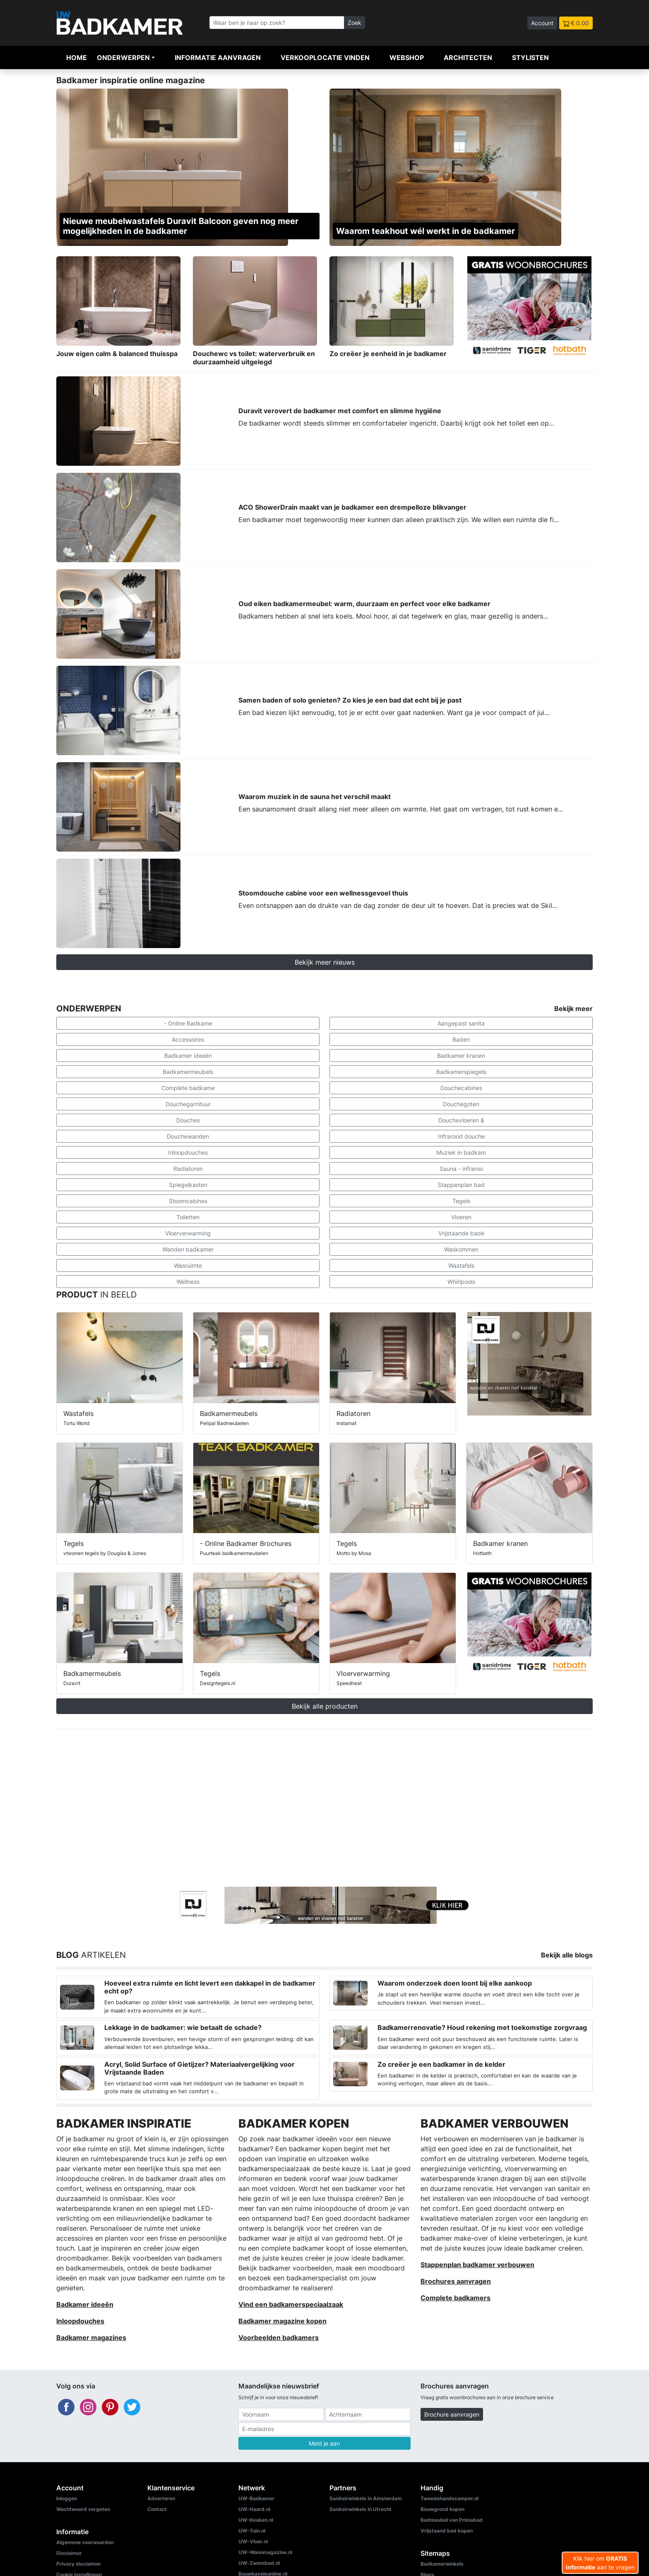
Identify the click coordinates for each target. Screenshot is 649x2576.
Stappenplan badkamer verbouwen (477, 2265)
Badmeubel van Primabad (452, 2520)
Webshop (406, 57)
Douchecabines (461, 1087)
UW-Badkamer (256, 2498)
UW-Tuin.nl (251, 2531)
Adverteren (161, 2498)
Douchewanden (188, 1136)
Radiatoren (188, 1168)
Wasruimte (188, 1265)
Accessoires (188, 1039)
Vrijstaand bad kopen (447, 2531)
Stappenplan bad (461, 1184)
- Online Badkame (188, 1023)
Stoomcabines (188, 1200)
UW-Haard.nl (254, 2509)
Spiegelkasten (188, 1184)
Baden (461, 1039)
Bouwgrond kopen (442, 2509)
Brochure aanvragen (451, 2414)
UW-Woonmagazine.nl (265, 2552)
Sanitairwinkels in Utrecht (360, 2509)
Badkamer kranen (461, 1055)
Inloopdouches (188, 1152)
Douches (188, 1120)
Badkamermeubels (188, 1071)
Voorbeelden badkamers (278, 2337)
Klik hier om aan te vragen (600, 2563)
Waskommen (461, 1249)
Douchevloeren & (461, 1120)
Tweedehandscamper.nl (449, 2498)
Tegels (461, 1200)
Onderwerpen (123, 57)
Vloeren (461, 1217)
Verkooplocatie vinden (325, 57)
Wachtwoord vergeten (83, 2509)
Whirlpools (461, 1281)
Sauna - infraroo (461, 1168)
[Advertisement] (324, 1808)
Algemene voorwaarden (85, 2542)
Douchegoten (461, 1103)
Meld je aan (324, 2443)
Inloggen (66, 2498)
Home (76, 57)
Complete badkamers (455, 2298)
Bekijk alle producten (325, 1706)
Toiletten (188, 1217)
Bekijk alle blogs (567, 1955)
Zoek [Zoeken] (354, 22)
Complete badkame (188, 1087)
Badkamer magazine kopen (282, 2321)
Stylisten (530, 57)
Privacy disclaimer (78, 2564)
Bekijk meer (573, 1008)
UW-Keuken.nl (255, 2520)
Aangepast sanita (461, 1023)
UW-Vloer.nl (253, 2541)
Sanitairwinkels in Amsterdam (365, 2498)
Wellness (188, 1281)
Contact (157, 2509)
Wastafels (461, 1265)
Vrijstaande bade (461, 1233)
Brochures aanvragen (456, 2281)
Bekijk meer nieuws (325, 962)
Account (542, 22)
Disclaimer (69, 2553)
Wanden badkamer (188, 1249)
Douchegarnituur (188, 1103)
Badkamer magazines (91, 2337)
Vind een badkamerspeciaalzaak (290, 2304)
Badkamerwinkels (442, 2564)
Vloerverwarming (188, 1233)
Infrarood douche (461, 1136)
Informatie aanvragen (218, 57)
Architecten (468, 57)
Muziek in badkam (461, 1152)
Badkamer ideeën (188, 1055)
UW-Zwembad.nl (259, 2563)
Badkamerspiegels (461, 1071)
